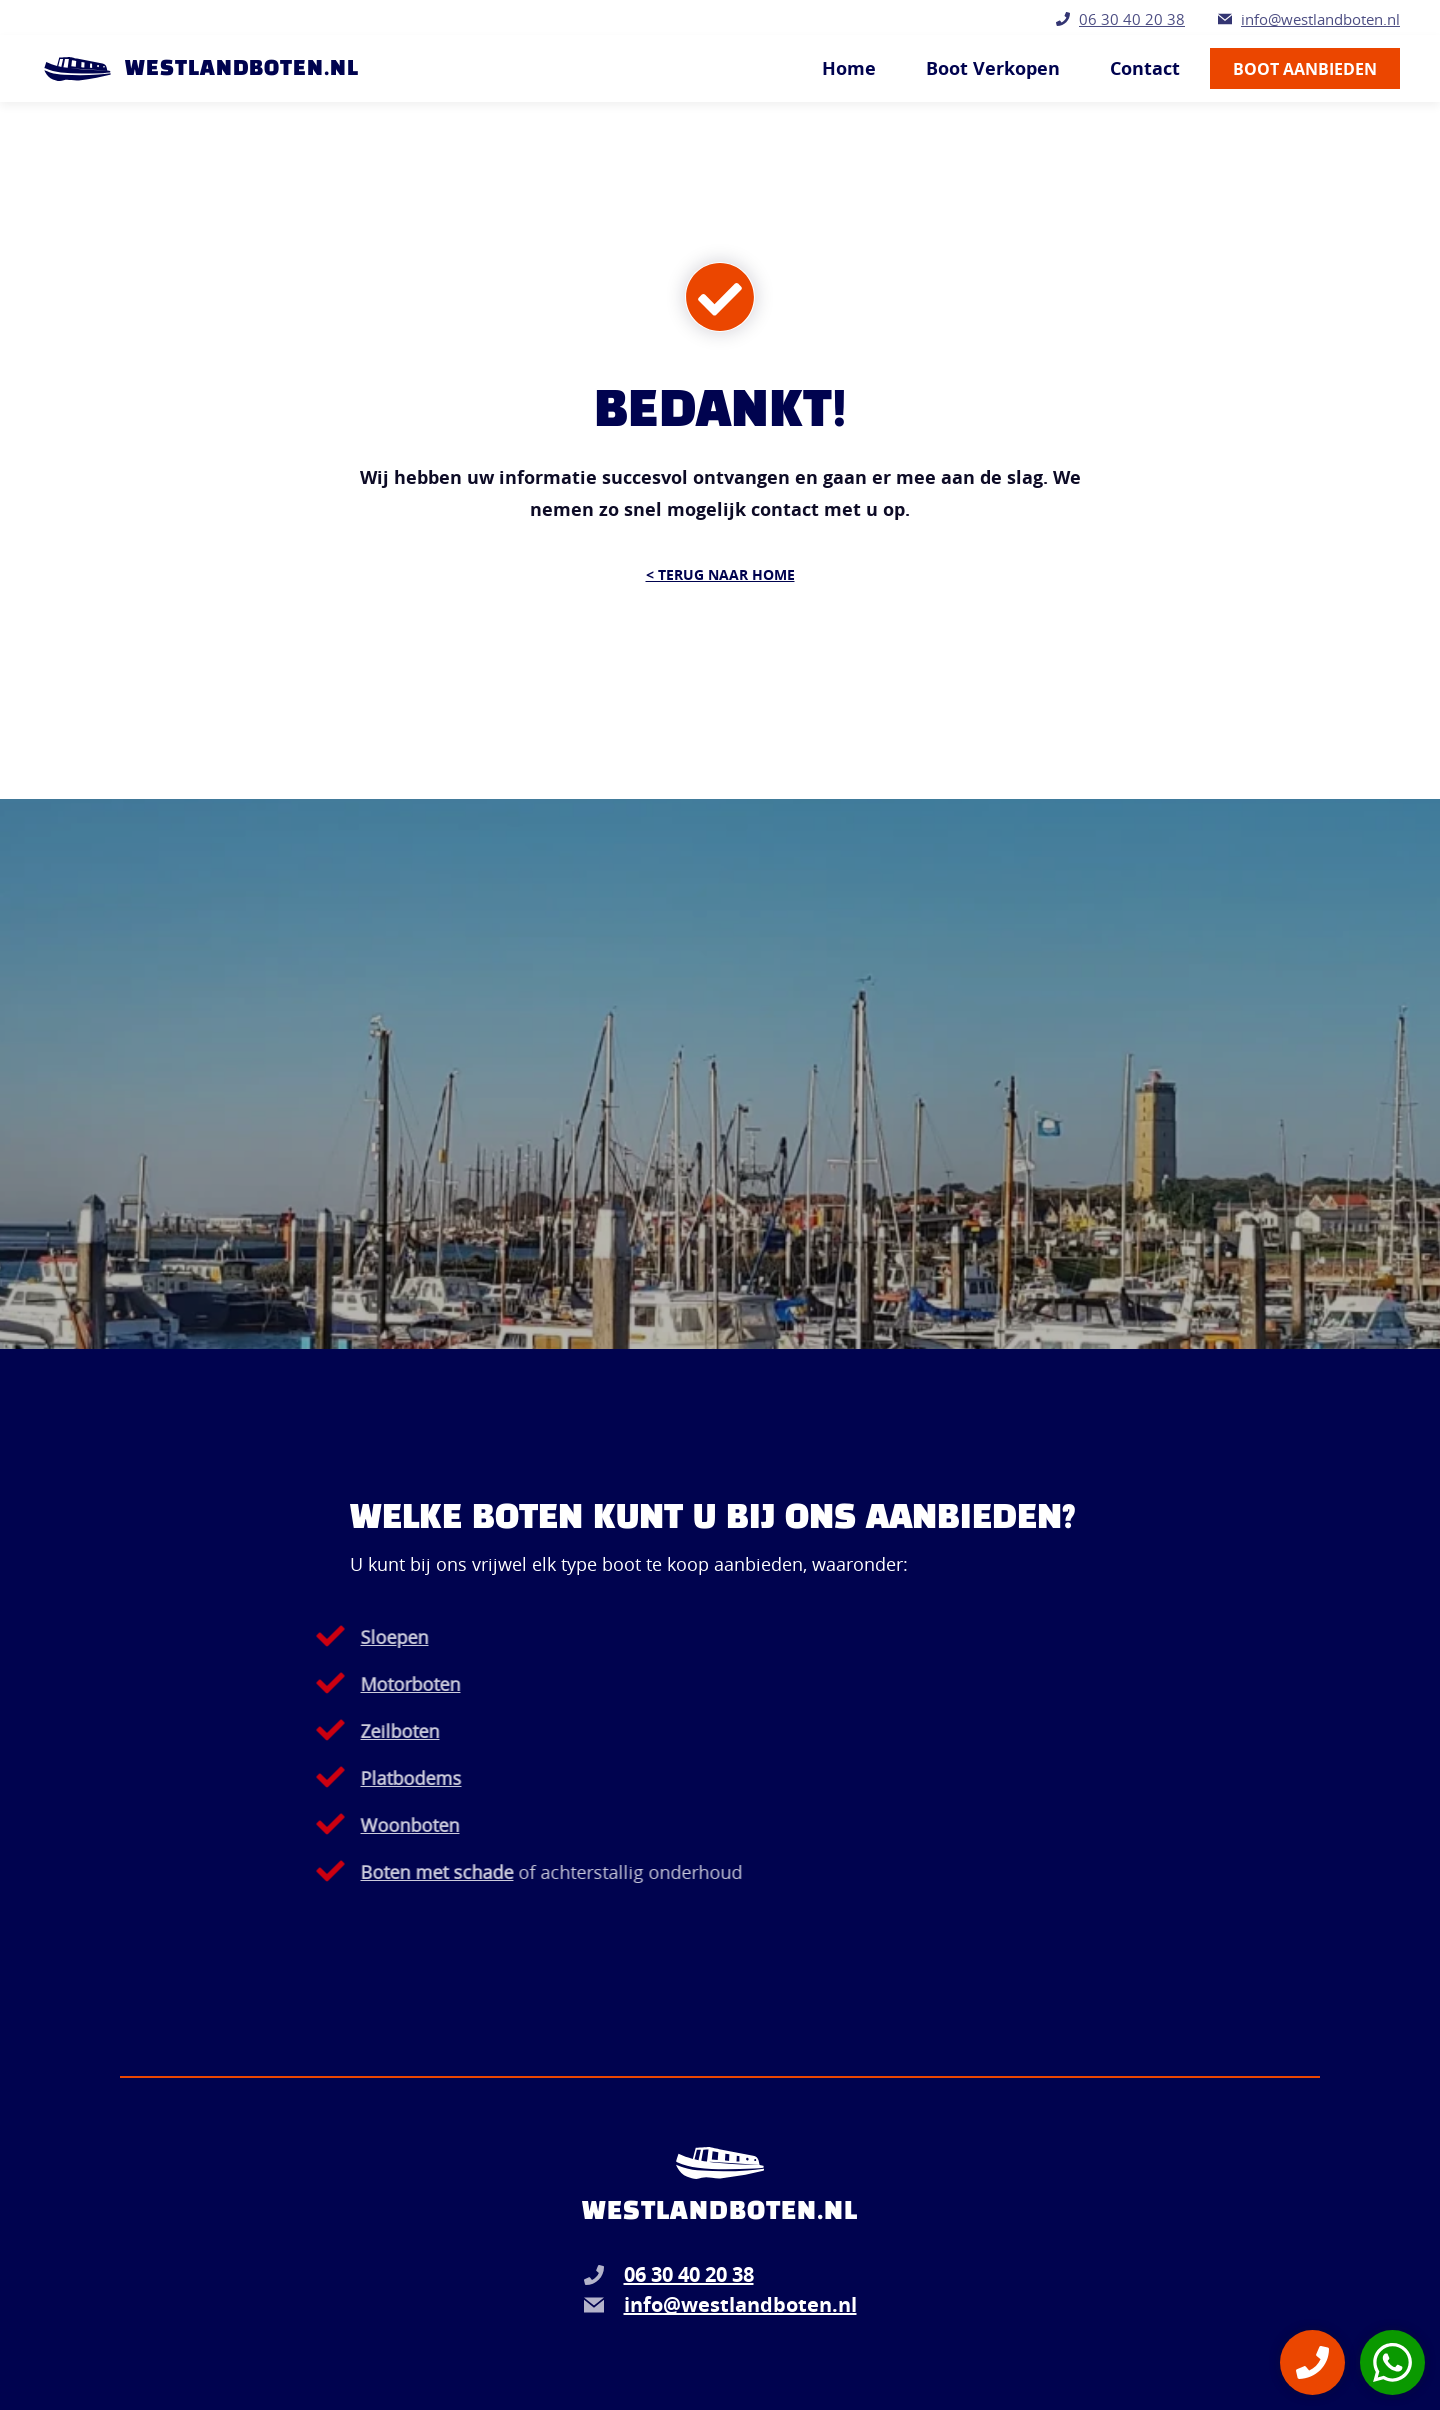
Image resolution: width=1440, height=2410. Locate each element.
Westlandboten (720, 2212)
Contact (1145, 68)
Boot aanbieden (1305, 69)
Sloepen (330, 1637)
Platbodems (346, 1778)
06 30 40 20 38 (1132, 19)
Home (849, 68)
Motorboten (346, 1684)
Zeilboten (335, 1731)
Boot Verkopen (993, 68)
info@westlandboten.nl (1320, 19)
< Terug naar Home (720, 574)
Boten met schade (372, 1872)
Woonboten (345, 1825)
